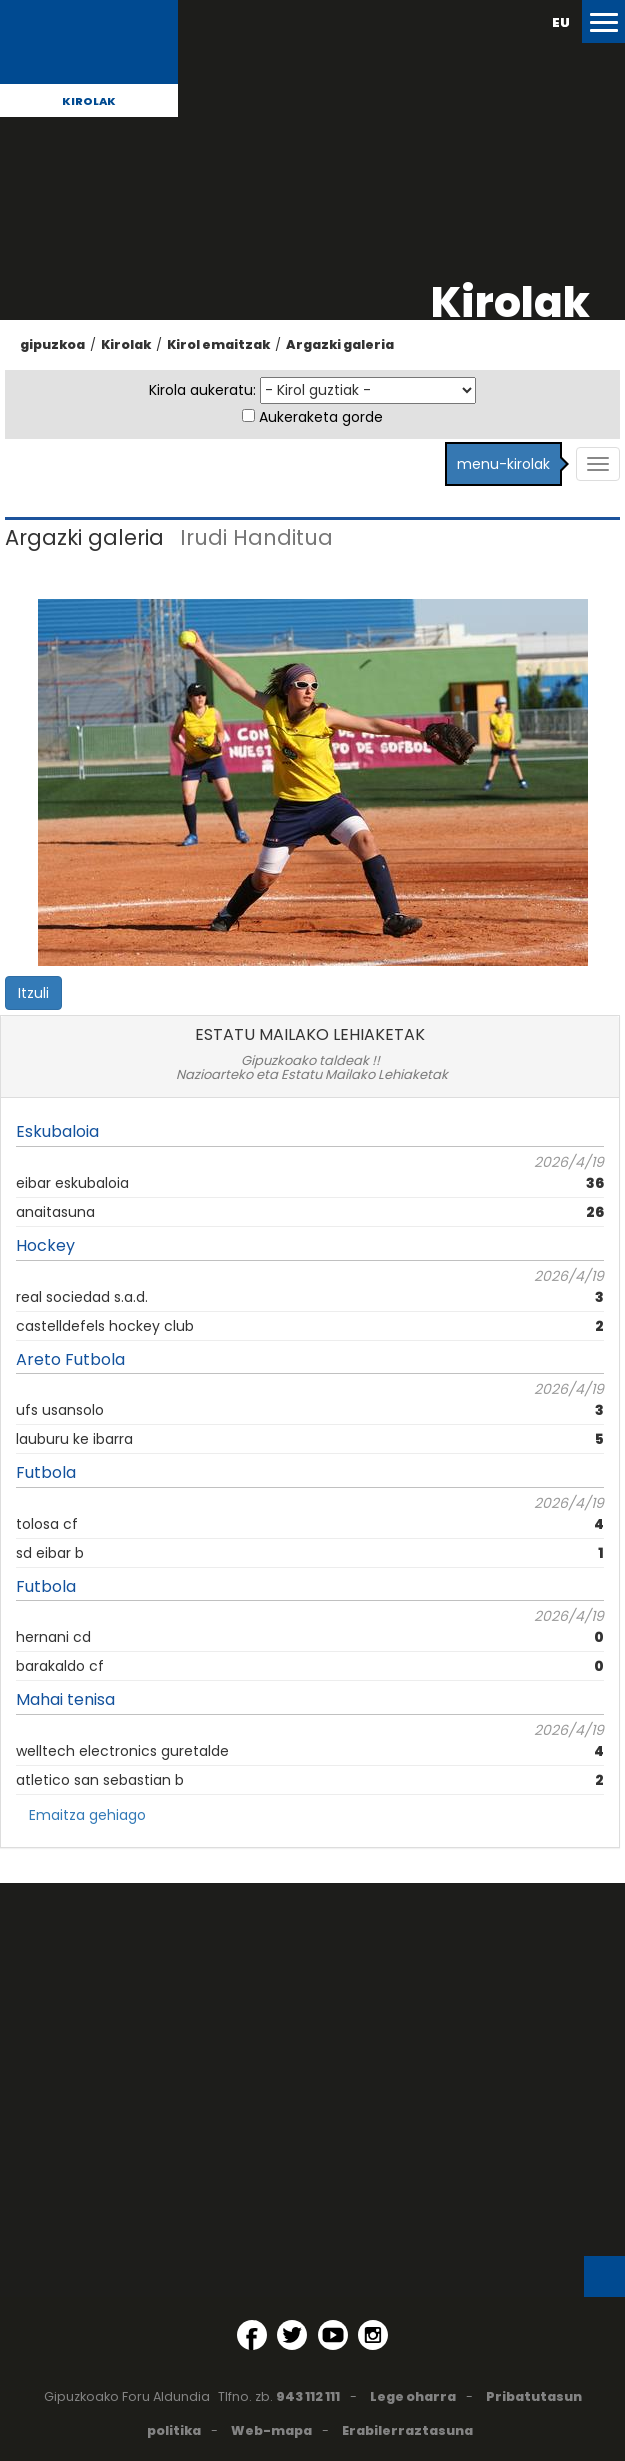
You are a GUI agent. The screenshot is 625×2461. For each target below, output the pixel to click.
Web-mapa (271, 2430)
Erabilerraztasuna (407, 2430)
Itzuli (33, 993)
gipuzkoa (52, 344)
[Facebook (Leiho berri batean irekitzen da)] (252, 2335)
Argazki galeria (340, 344)
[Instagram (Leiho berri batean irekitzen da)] (373, 2335)
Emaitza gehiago (87, 1815)
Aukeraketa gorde (321, 417)
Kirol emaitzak (218, 344)
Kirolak (89, 101)
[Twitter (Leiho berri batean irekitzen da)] (292, 2335)
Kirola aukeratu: (202, 390)
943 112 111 (308, 2396)
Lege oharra (413, 2396)
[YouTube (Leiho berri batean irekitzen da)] (333, 2335)
